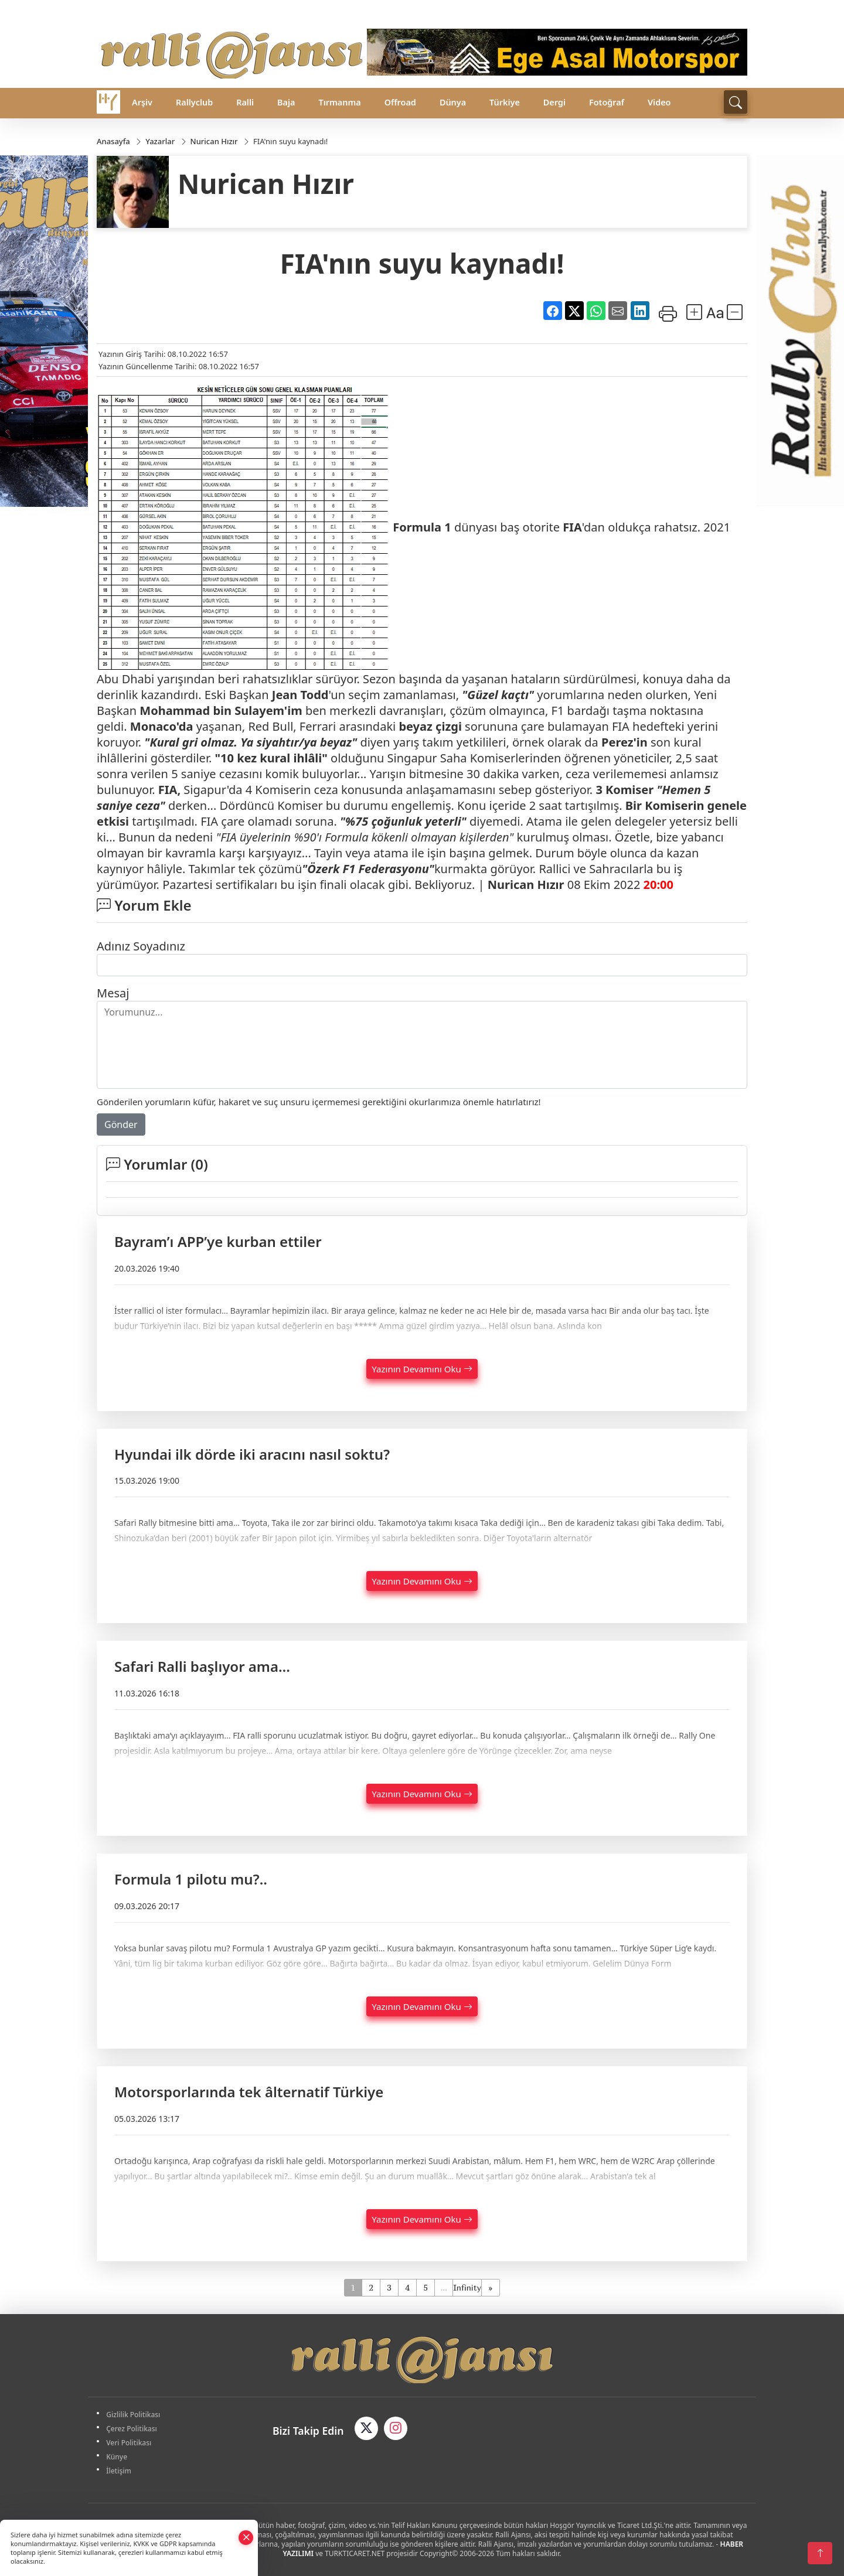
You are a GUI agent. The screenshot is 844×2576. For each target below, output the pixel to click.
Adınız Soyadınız (141, 946)
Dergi (554, 102)
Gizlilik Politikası (134, 2415)
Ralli (245, 102)
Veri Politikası (129, 2443)
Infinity (467, 2287)
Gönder (121, 1124)
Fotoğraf (606, 102)
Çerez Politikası (132, 2429)
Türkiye (504, 102)
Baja (286, 102)
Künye (117, 2457)
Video (659, 102)
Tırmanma (339, 102)
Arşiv (142, 102)
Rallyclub (194, 102)
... (443, 2287)
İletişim (119, 2471)
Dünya (453, 102)
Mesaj (113, 993)
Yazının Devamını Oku (422, 1369)
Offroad (400, 102)
